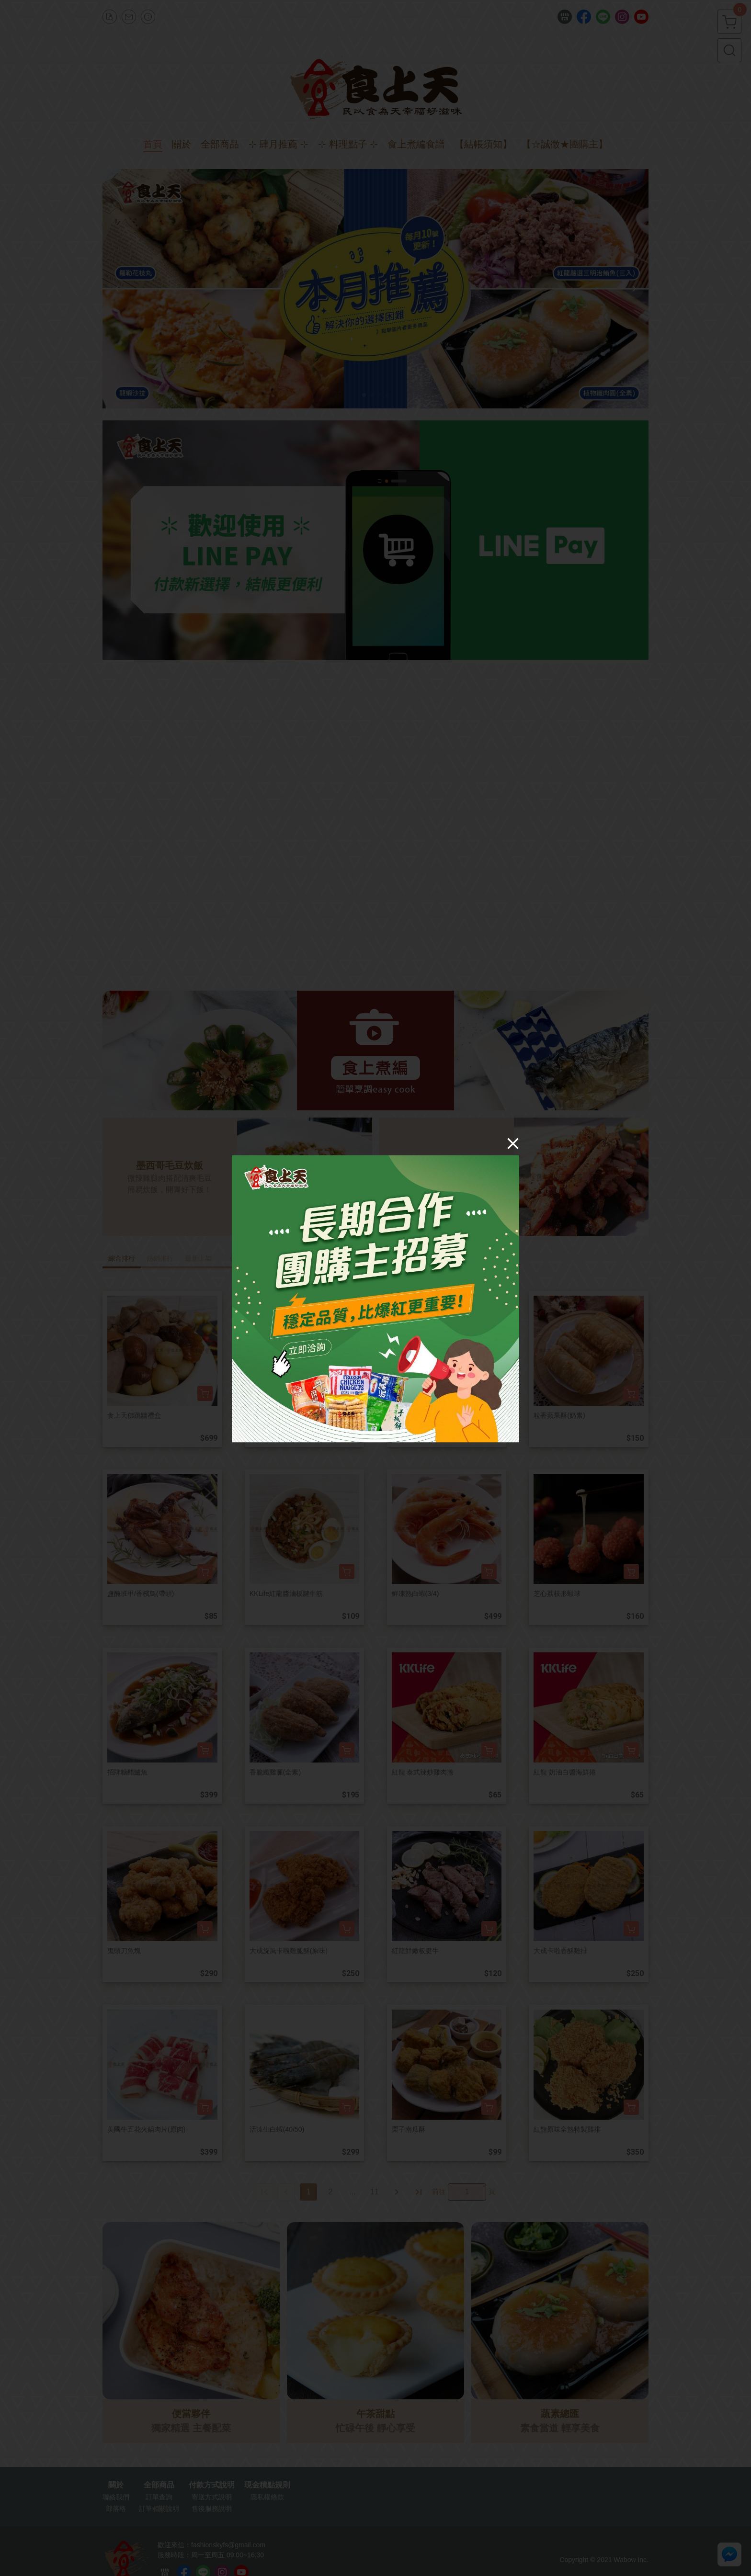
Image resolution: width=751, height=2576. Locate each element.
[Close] (513, 1143)
